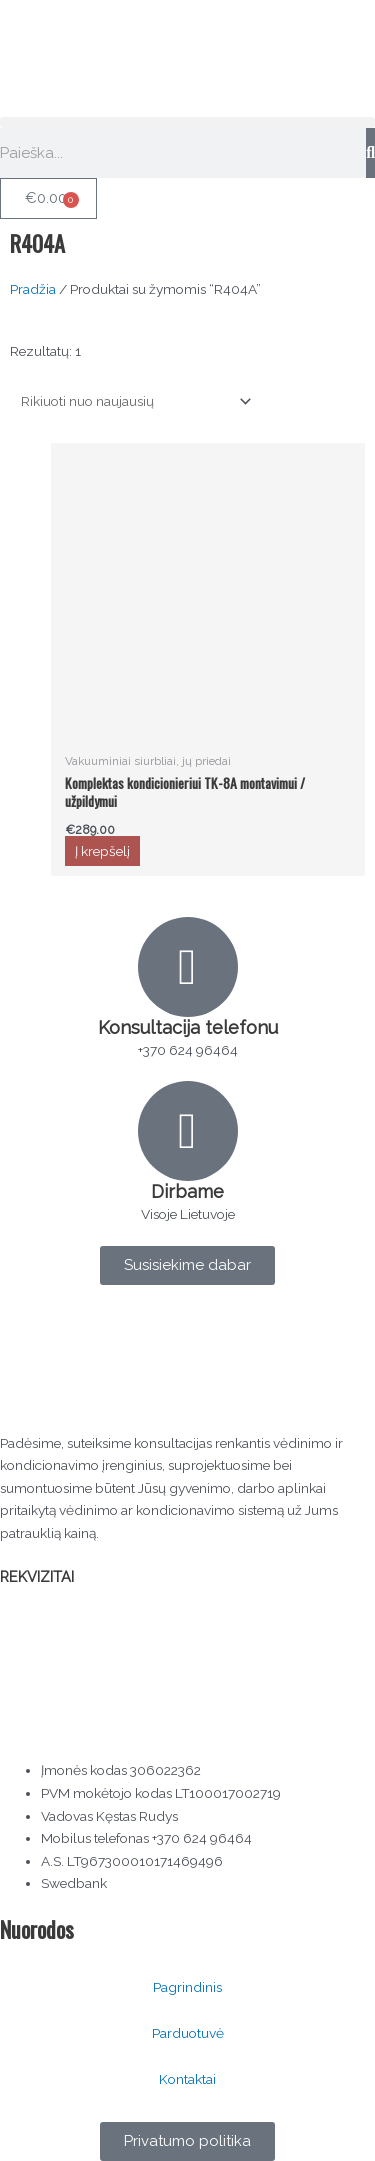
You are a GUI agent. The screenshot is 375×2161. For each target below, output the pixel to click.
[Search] (370, 153)
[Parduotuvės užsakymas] (132, 401)
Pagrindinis (187, 1987)
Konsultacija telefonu (188, 1027)
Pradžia (33, 289)
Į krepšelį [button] (102, 851)
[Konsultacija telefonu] (188, 967)
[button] (187, 122)
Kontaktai (187, 2079)
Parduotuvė (188, 2033)
